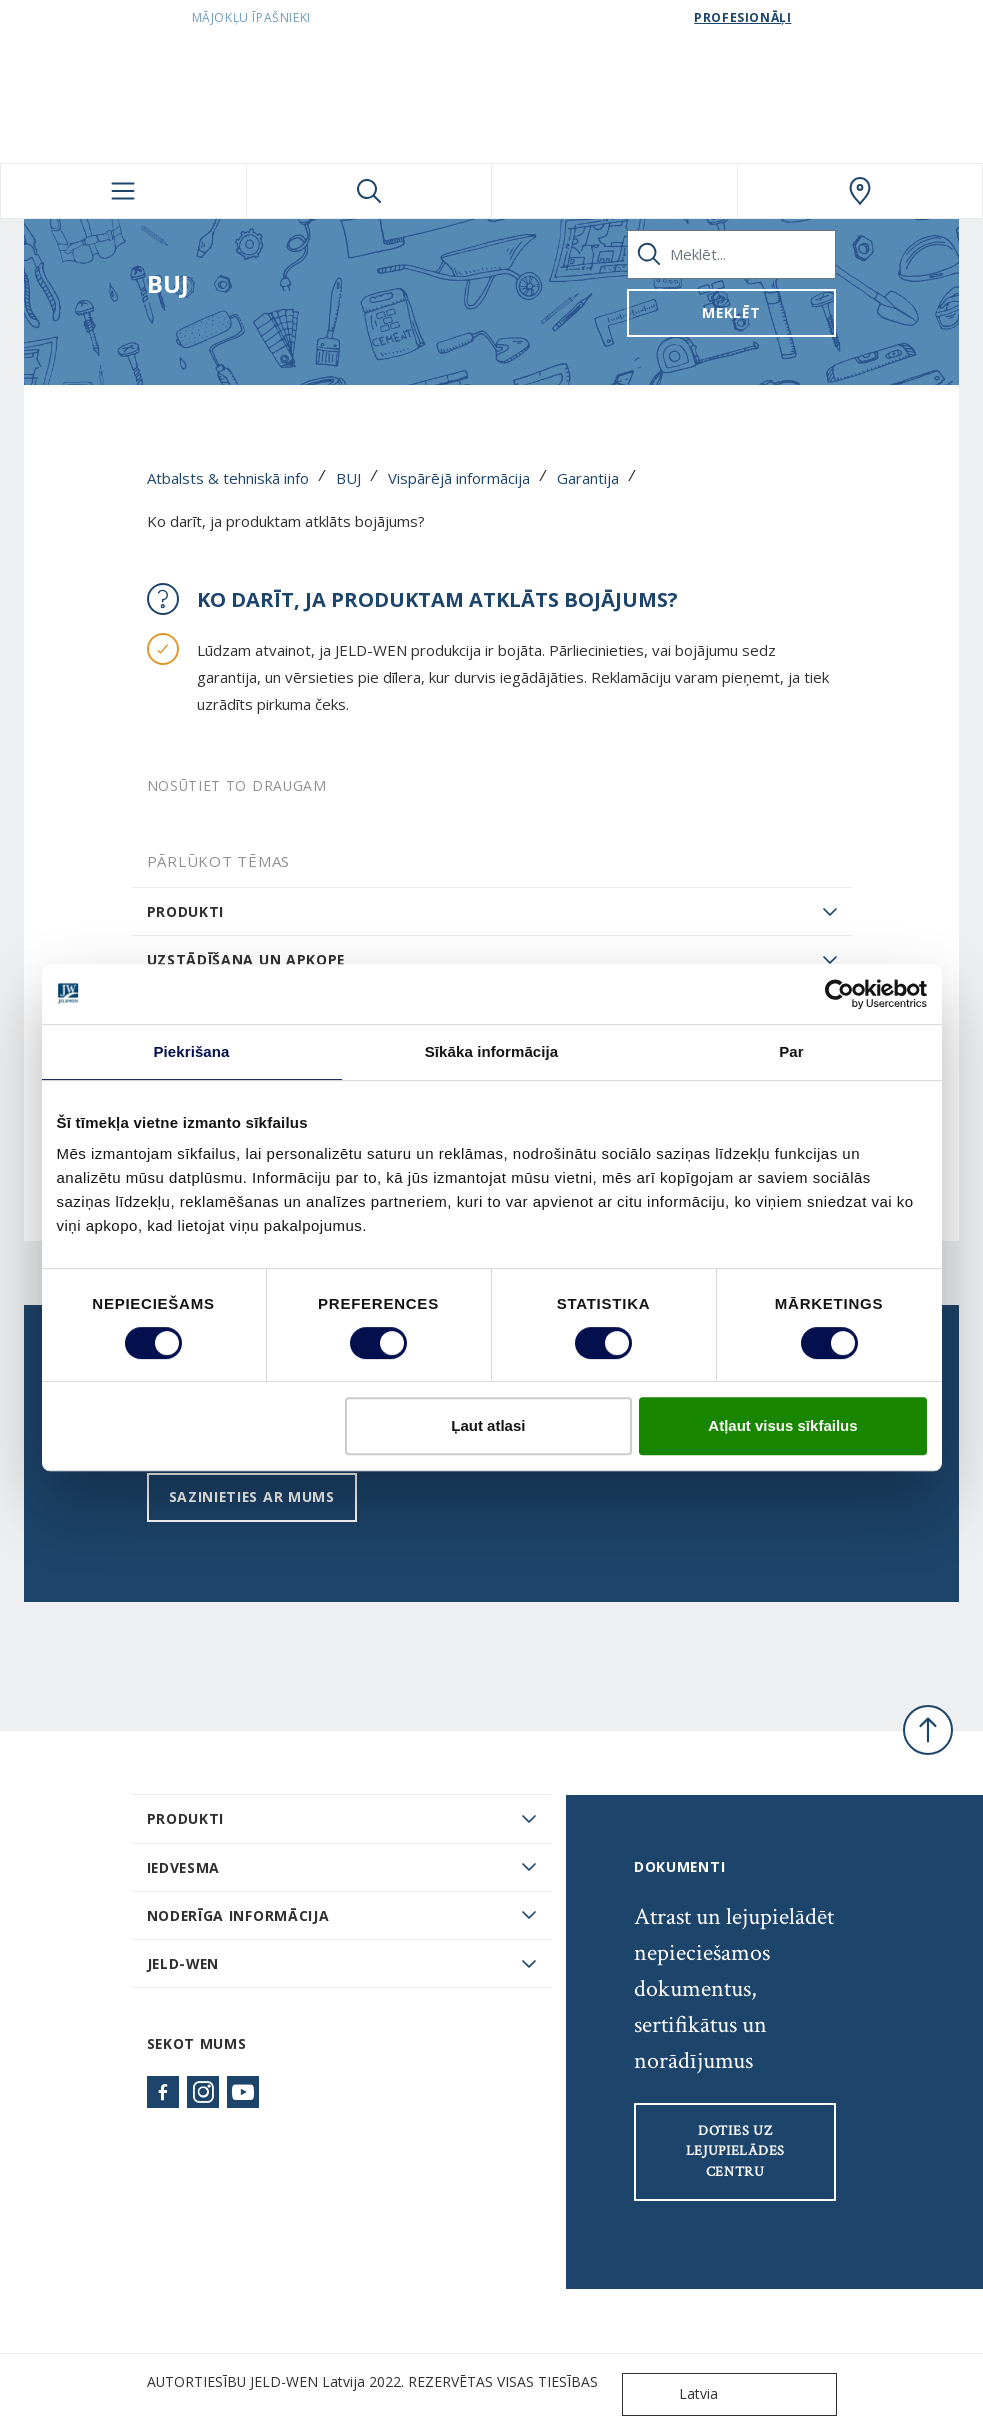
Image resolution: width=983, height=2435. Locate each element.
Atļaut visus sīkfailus (782, 1425)
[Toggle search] (369, 191)
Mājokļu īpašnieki (251, 17)
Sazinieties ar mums (252, 1496)
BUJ (348, 478)
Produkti (186, 911)
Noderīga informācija (238, 1915)
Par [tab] (791, 1051)
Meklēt (731, 312)
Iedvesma (184, 1867)
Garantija (588, 478)
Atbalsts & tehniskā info (228, 478)
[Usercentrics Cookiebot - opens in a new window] (839, 994)
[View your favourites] (614, 191)
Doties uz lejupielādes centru (735, 2152)
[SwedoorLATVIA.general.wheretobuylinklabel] (860, 191)
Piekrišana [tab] (191, 1051)
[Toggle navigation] (123, 191)
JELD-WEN (183, 1963)
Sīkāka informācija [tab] (492, 1051)
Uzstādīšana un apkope (246, 959)
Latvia (674, 2394)
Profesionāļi (742, 17)
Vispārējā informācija (459, 478)
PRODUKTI (186, 1818)
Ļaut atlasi (488, 1425)
